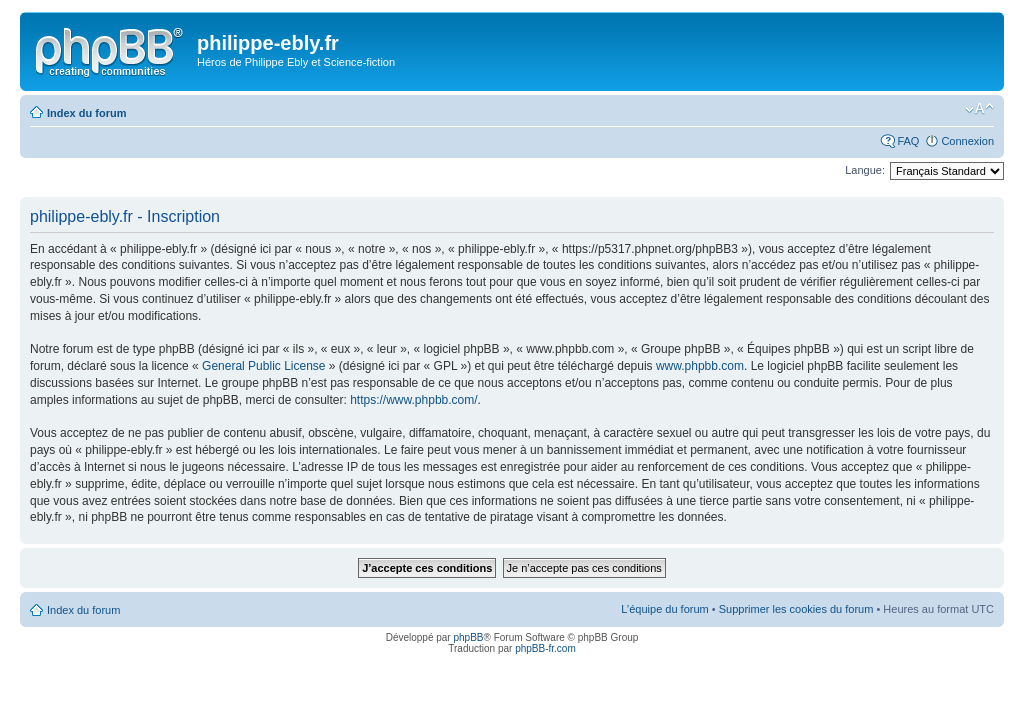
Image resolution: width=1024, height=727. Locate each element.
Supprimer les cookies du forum (796, 609)
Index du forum (86, 113)
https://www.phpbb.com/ (413, 400)
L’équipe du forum (664, 609)
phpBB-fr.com (545, 648)
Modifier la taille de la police (979, 109)
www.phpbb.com (700, 366)
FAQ (908, 141)
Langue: (865, 170)
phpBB (468, 637)
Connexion (967, 141)
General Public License (263, 366)
